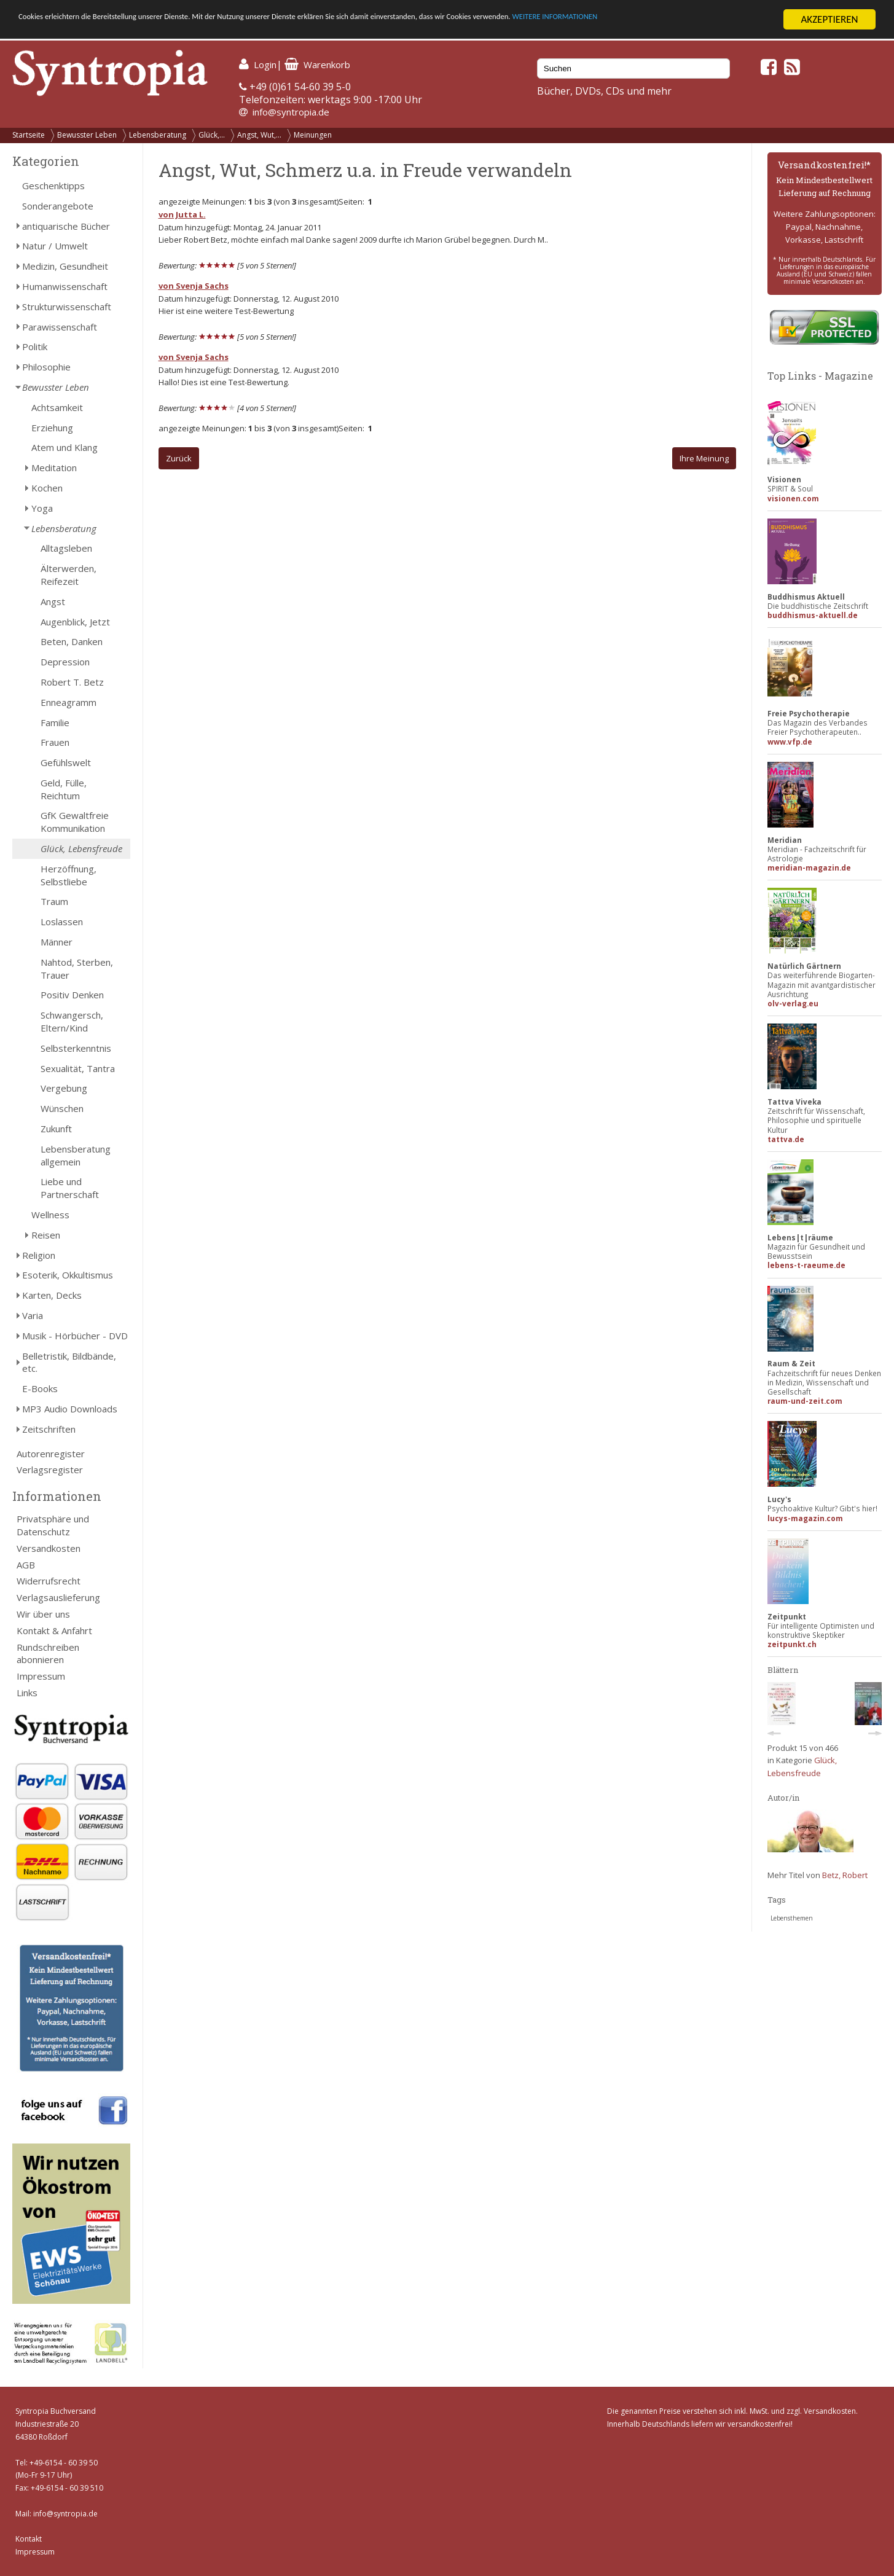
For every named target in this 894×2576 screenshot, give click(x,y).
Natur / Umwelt (55, 246)
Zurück (179, 458)
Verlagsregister (50, 1469)
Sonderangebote (57, 206)
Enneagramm (68, 702)
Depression (65, 662)
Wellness (50, 1214)
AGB (26, 1565)
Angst (53, 601)
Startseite (28, 135)
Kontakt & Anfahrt (54, 1630)
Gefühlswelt (66, 762)
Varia (32, 1315)
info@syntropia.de (291, 112)
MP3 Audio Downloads (69, 1409)
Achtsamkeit (57, 407)
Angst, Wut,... (259, 135)
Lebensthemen (791, 1918)
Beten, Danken (72, 641)
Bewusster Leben (87, 135)
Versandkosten (48, 1548)
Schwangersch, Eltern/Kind (72, 1021)
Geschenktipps (53, 185)
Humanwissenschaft (65, 286)
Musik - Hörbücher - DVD (75, 1335)
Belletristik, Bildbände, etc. (69, 1362)
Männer (57, 942)
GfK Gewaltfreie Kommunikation (75, 821)
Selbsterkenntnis (76, 1048)
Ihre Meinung (704, 458)
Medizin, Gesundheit (65, 266)
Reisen (45, 1235)
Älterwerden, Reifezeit (68, 574)
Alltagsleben (66, 548)
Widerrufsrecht (48, 1581)
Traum (54, 901)
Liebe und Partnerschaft (70, 1187)
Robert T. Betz (72, 682)
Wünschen (62, 1108)
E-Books (40, 1388)
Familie (55, 722)
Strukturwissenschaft (66, 306)
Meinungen (313, 135)
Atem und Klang (64, 447)
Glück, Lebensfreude (81, 848)
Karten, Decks (52, 1295)
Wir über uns (43, 1614)
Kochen (47, 488)
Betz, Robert (845, 1875)
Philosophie (46, 367)
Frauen (55, 742)
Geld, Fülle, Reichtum (64, 789)
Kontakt (28, 2539)
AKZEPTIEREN (829, 19)
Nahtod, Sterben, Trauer (77, 968)
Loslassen (62, 921)
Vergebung (64, 1088)
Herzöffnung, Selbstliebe (68, 875)
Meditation (54, 467)
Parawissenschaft (59, 327)
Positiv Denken (72, 995)
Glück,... (211, 135)
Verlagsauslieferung (58, 1597)
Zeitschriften (49, 1429)
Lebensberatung (157, 135)
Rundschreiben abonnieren (48, 1653)
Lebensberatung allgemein (76, 1155)
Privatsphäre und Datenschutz (53, 1525)
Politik (34, 346)
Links (27, 1692)
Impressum (41, 1676)
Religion (38, 1255)
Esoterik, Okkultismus (67, 1275)
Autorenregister (51, 1453)
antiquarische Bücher (66, 226)
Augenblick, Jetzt (75, 622)
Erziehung (52, 427)
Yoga (42, 508)
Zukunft (56, 1128)
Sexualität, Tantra (78, 1068)
